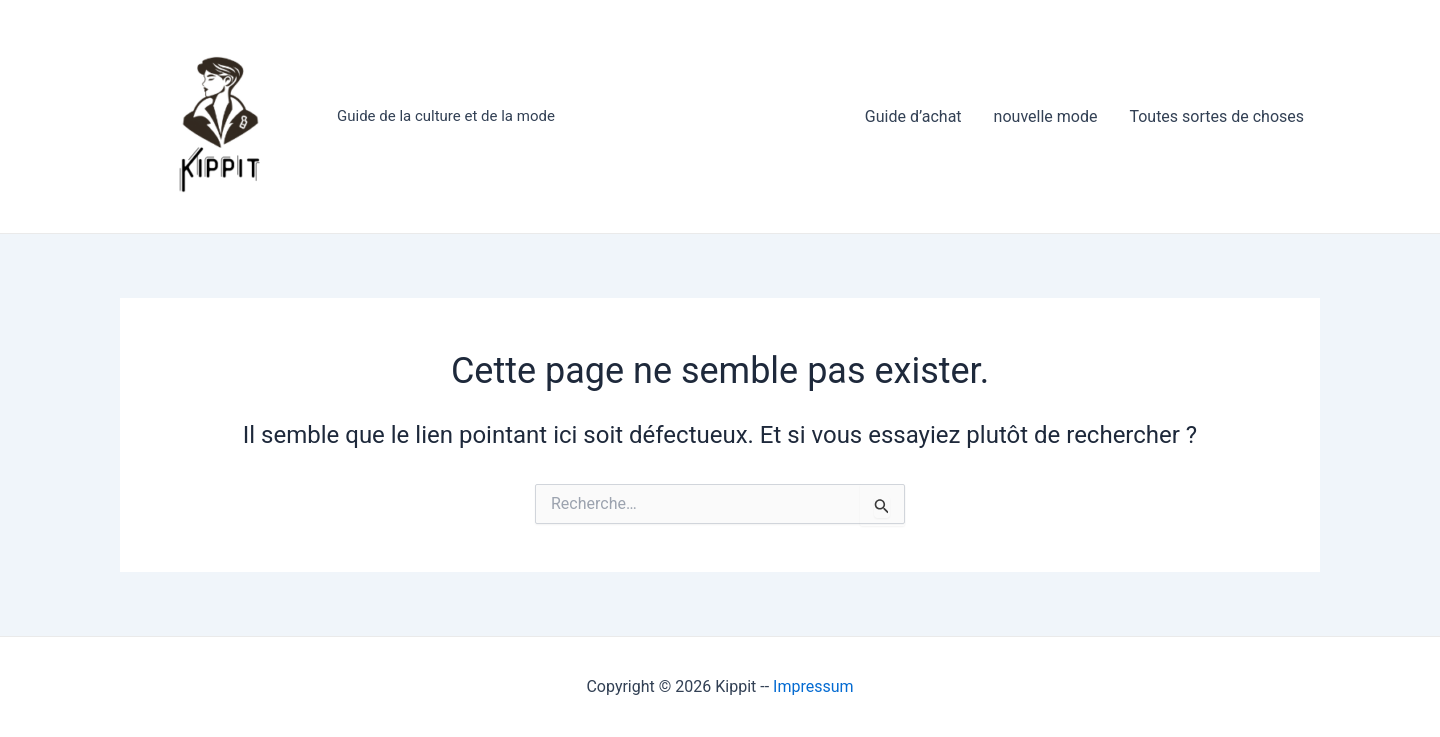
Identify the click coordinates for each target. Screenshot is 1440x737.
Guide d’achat (913, 116)
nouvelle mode (1046, 116)
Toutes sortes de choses (1216, 116)
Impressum (813, 686)
